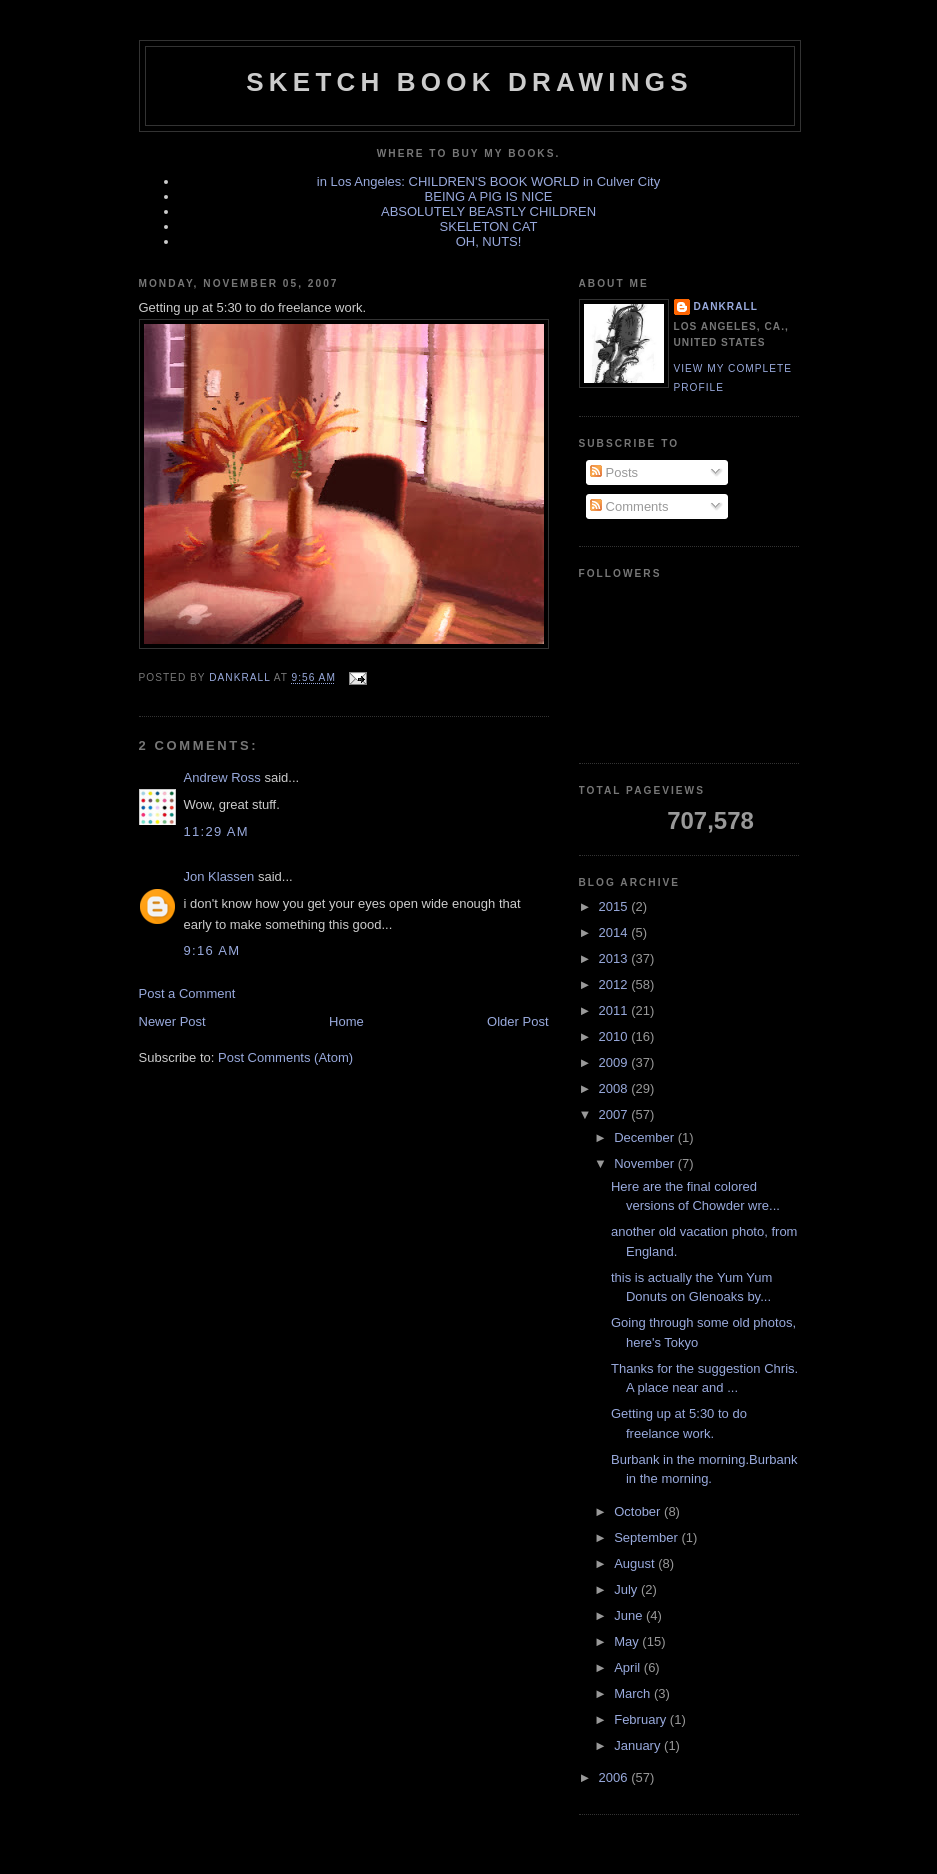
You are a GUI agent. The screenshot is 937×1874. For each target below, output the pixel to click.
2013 (615, 958)
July (627, 1589)
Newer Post (172, 1021)
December (646, 1137)
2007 (615, 1114)
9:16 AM (212, 950)
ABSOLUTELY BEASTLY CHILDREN (488, 211)
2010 (615, 1036)
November (646, 1163)
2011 (615, 1010)
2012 (615, 984)
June (630, 1615)
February (642, 1719)
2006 (615, 1777)
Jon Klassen (219, 876)
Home (346, 1021)
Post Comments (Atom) (285, 1057)
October (639, 1511)
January (639, 1745)
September (647, 1537)
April (629, 1667)
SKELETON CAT (489, 226)
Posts (614, 472)
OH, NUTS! (489, 241)
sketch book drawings (469, 82)
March (634, 1693)
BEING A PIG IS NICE (489, 196)
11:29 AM (216, 831)
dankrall (726, 306)
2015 (615, 906)
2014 (615, 932)
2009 (615, 1062)
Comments (629, 506)
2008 (615, 1088)
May (628, 1641)
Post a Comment (187, 993)
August (636, 1563)
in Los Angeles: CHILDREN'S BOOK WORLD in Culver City (488, 181)
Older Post (517, 1021)
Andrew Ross (222, 777)
